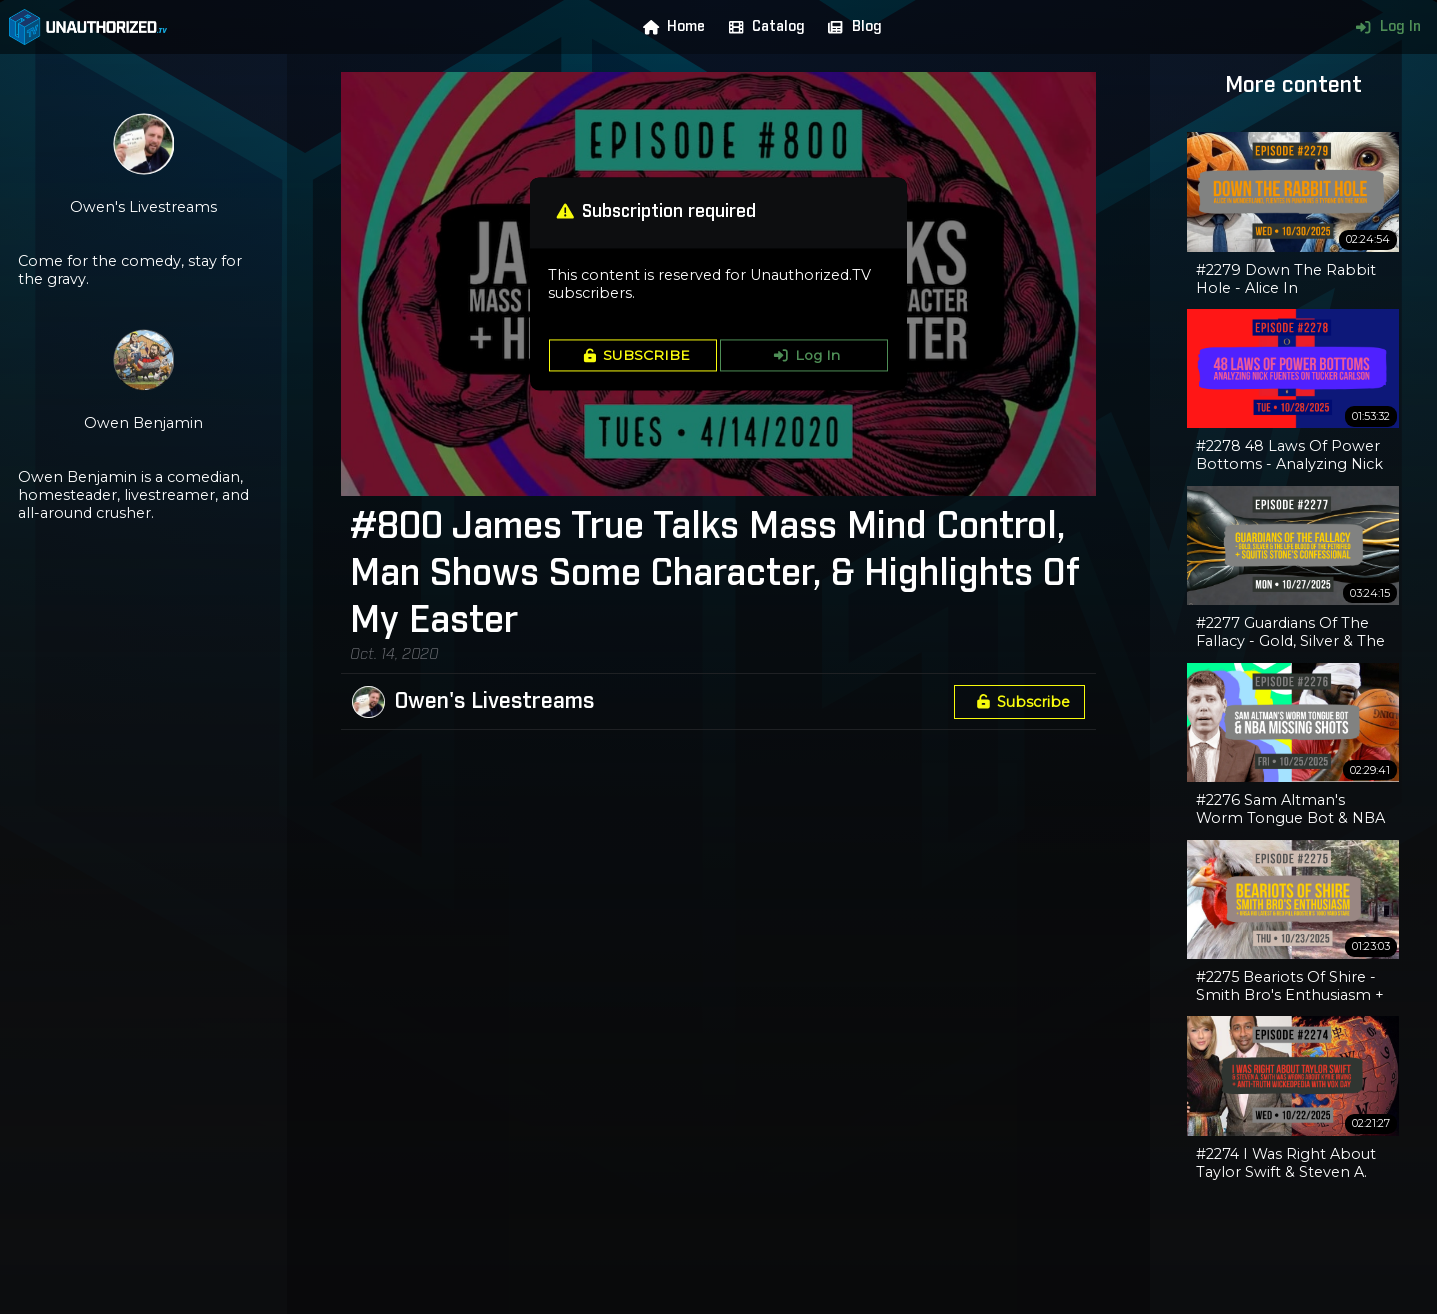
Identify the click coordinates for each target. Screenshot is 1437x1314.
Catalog (762, 27)
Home (670, 27)
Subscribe (1020, 702)
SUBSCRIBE (633, 355)
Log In (1383, 27)
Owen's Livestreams (494, 702)
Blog (850, 27)
